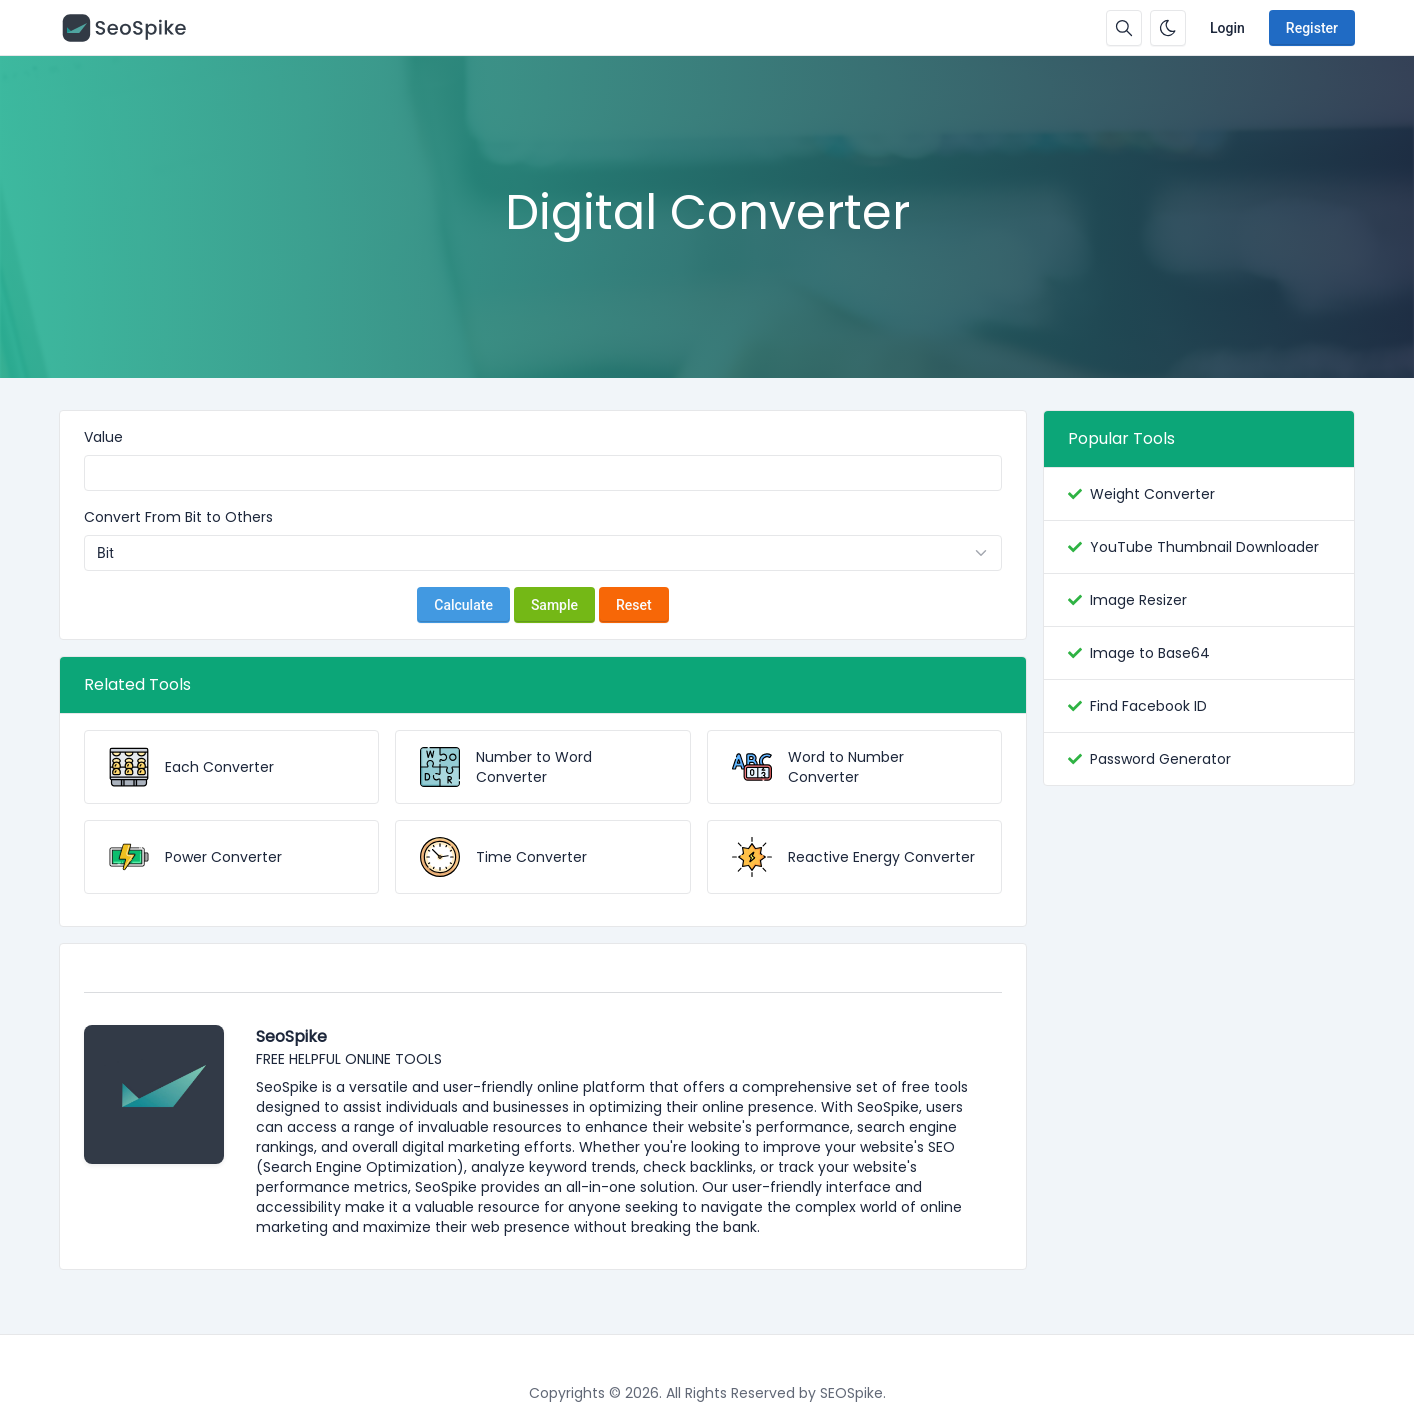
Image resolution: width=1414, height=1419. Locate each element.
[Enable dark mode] (1168, 28)
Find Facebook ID (1148, 706)
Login (1227, 28)
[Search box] (1124, 28)
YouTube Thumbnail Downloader (1204, 547)
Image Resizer (1138, 600)
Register (1312, 28)
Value (103, 437)
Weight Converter (1152, 494)
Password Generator (1160, 759)
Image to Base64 (1150, 653)
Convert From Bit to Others (178, 517)
